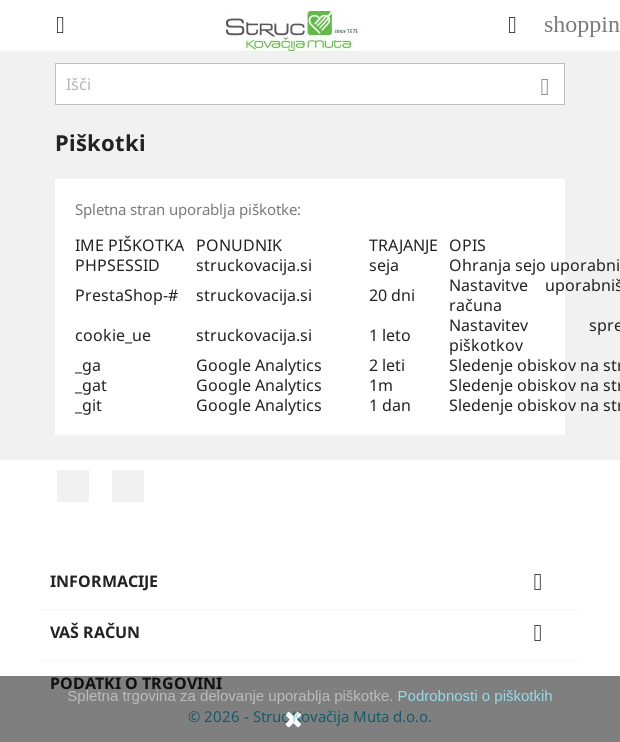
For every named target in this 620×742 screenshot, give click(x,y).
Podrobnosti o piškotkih (475, 695)
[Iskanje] (310, 84)
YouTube (128, 486)
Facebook (73, 486)
